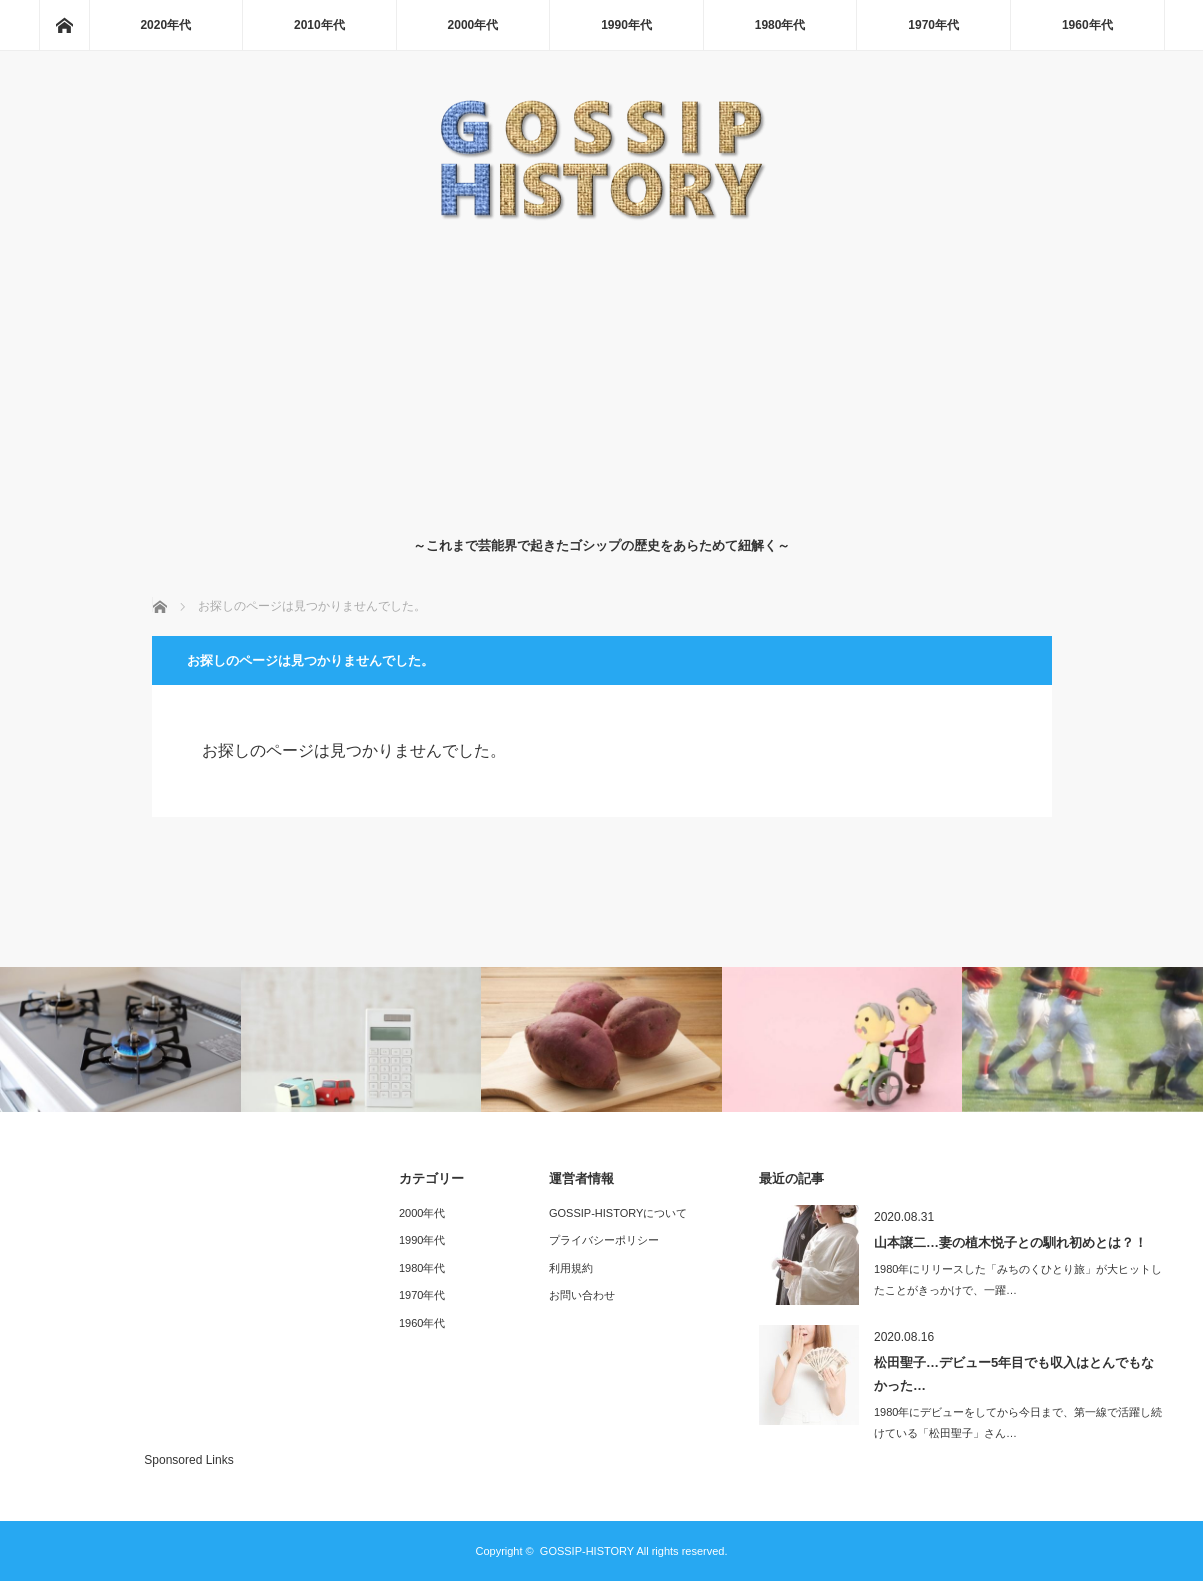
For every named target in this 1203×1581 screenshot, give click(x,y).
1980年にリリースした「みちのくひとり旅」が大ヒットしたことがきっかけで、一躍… (1018, 1279)
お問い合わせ (582, 1295)
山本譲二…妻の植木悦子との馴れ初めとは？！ (1010, 1242)
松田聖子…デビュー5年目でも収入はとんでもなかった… (1014, 1374)
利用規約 (571, 1268)
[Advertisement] (601, 374)
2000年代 (473, 25)
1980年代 (780, 25)
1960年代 (1087, 25)
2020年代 (165, 25)
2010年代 (319, 25)
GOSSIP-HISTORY (587, 1551)
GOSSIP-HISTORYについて (618, 1213)
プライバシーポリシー (604, 1240)
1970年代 (933, 25)
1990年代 (626, 25)
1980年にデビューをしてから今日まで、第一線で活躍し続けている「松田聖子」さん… (1018, 1422)
